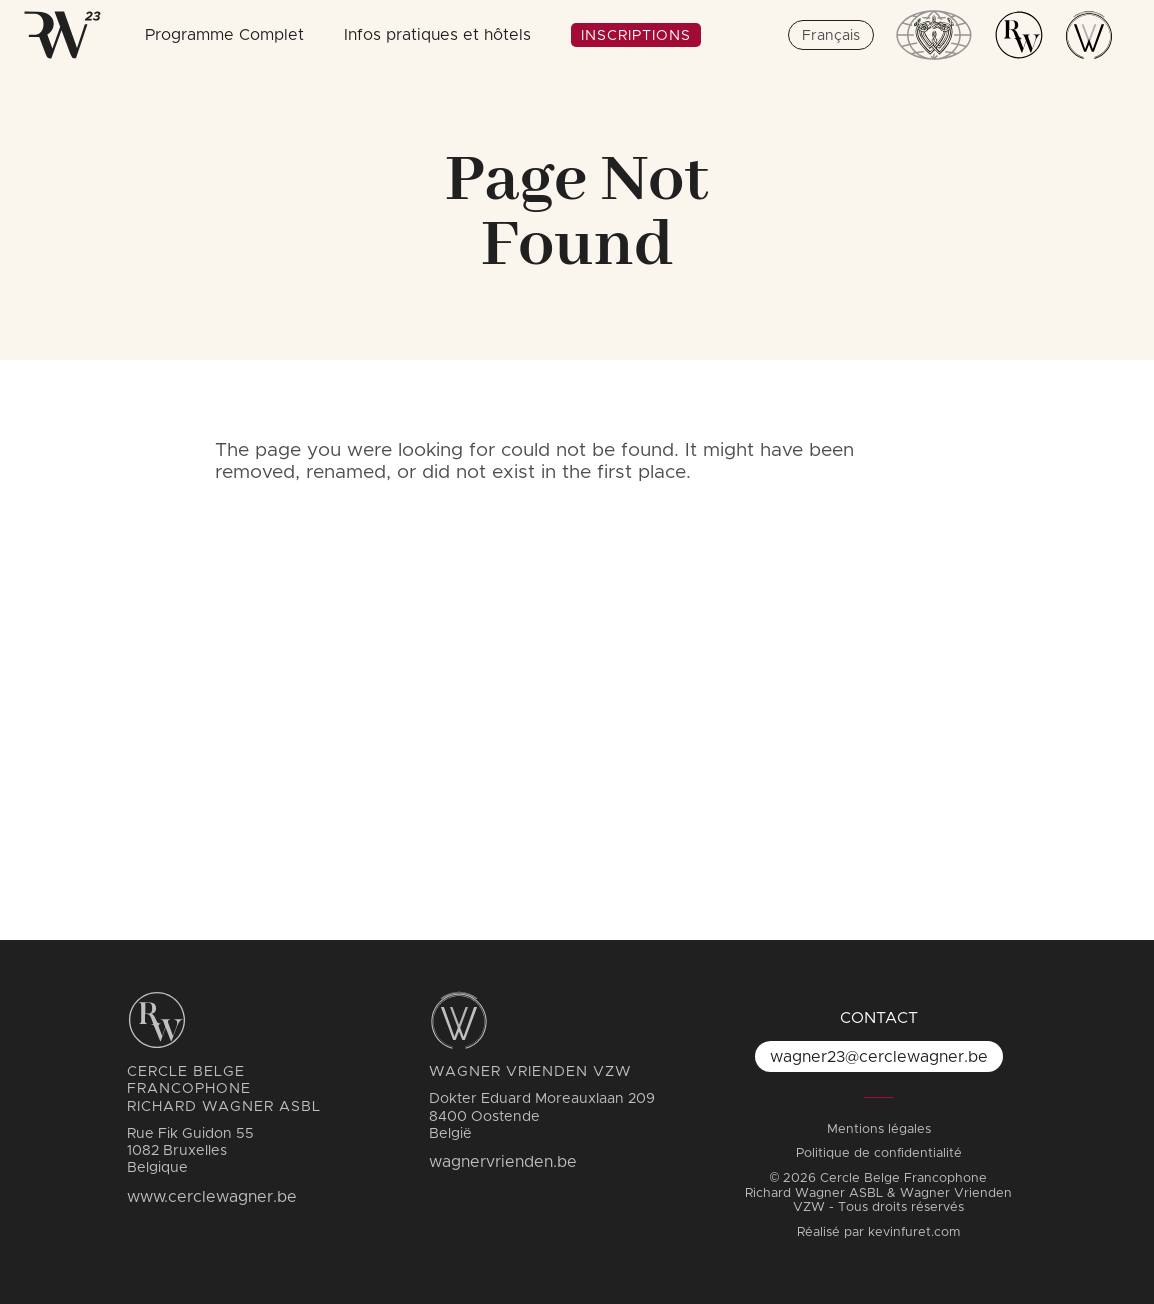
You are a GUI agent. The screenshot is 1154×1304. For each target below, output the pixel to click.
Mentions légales (879, 1129)
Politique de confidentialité (879, 1153)
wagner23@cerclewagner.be (879, 1057)
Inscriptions (636, 36)
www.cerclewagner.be (212, 1197)
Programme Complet (224, 35)
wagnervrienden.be (503, 1162)
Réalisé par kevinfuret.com (878, 1232)
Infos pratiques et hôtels (437, 35)
